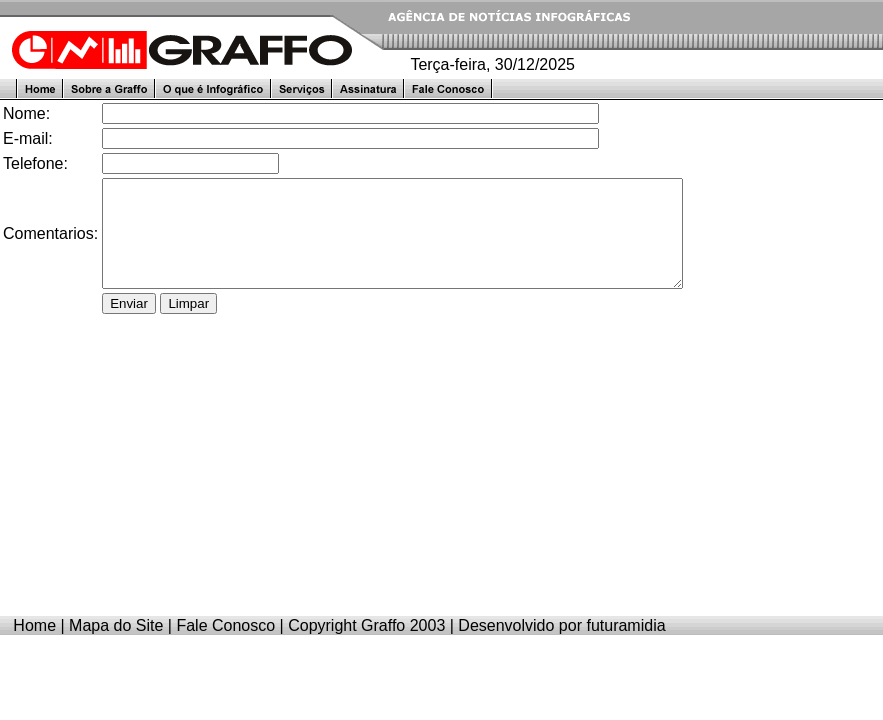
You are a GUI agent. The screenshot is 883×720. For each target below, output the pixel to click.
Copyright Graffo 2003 (366, 646)
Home (34, 646)
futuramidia (625, 646)
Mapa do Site (116, 646)
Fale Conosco (225, 646)
